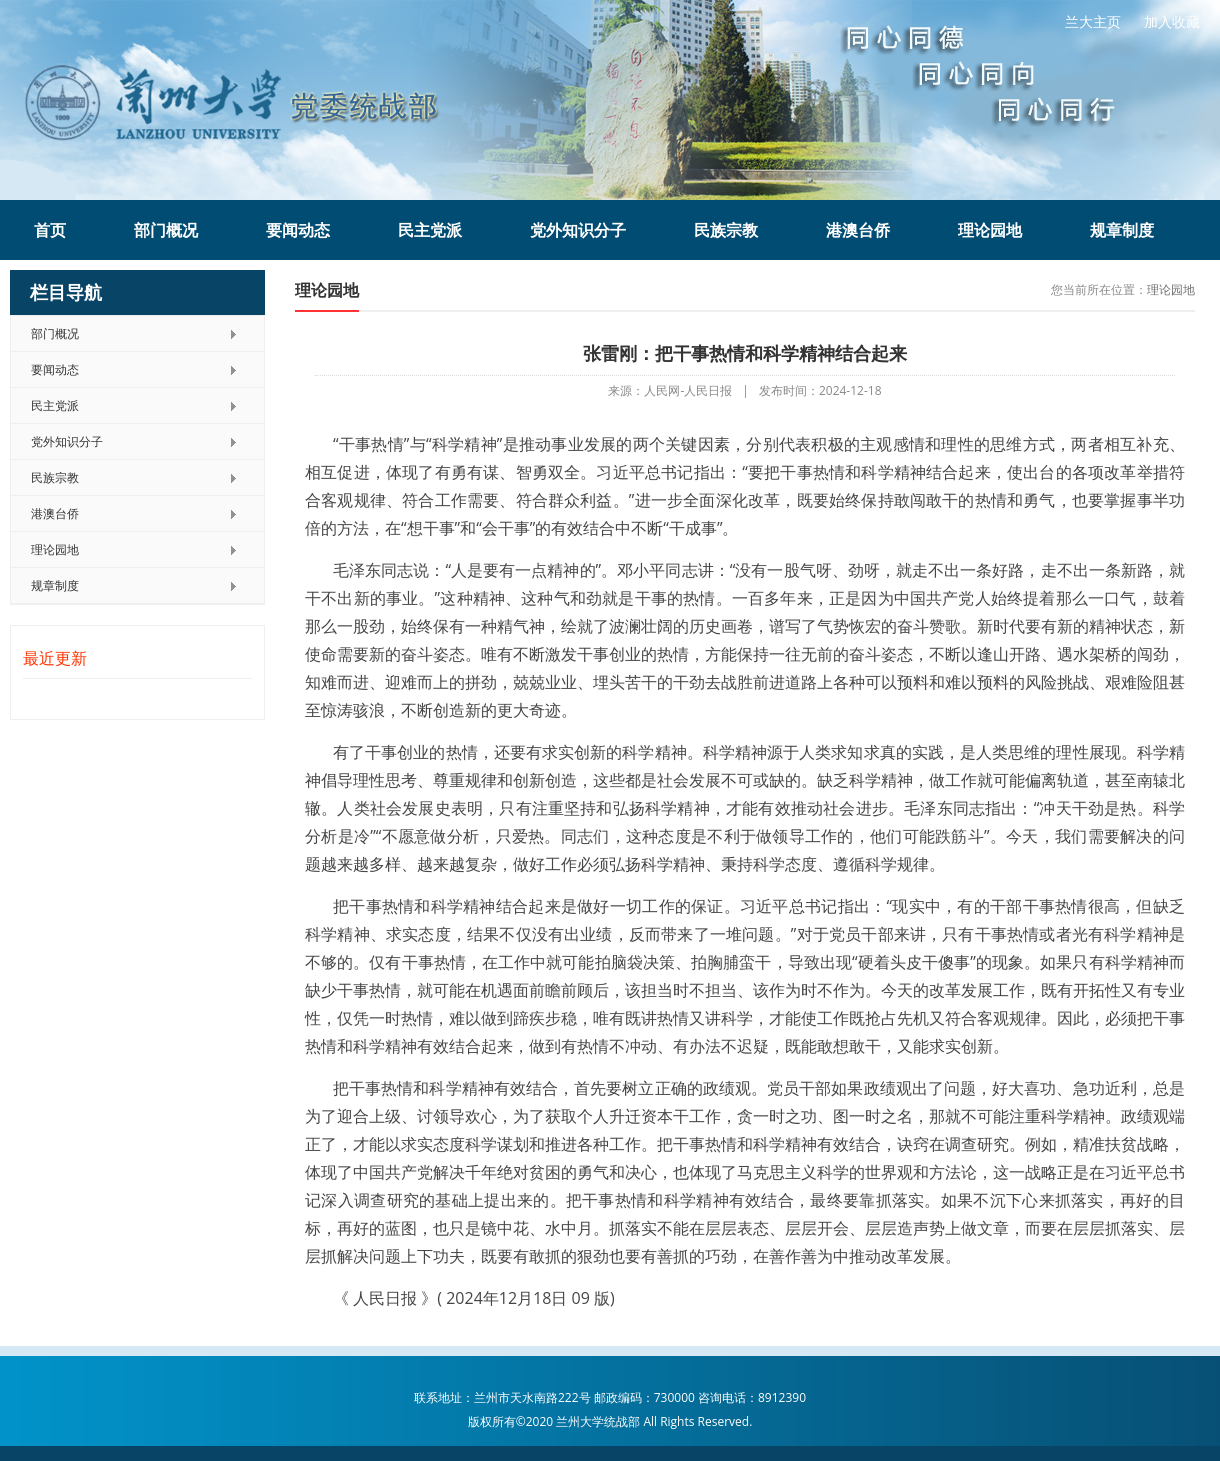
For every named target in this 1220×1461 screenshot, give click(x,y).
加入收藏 (1172, 21)
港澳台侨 (858, 230)
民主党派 (430, 230)
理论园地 (990, 230)
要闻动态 (298, 230)
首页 (50, 230)
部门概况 (166, 230)
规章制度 (1122, 230)
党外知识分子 (578, 230)
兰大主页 (1093, 21)
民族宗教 (726, 230)
